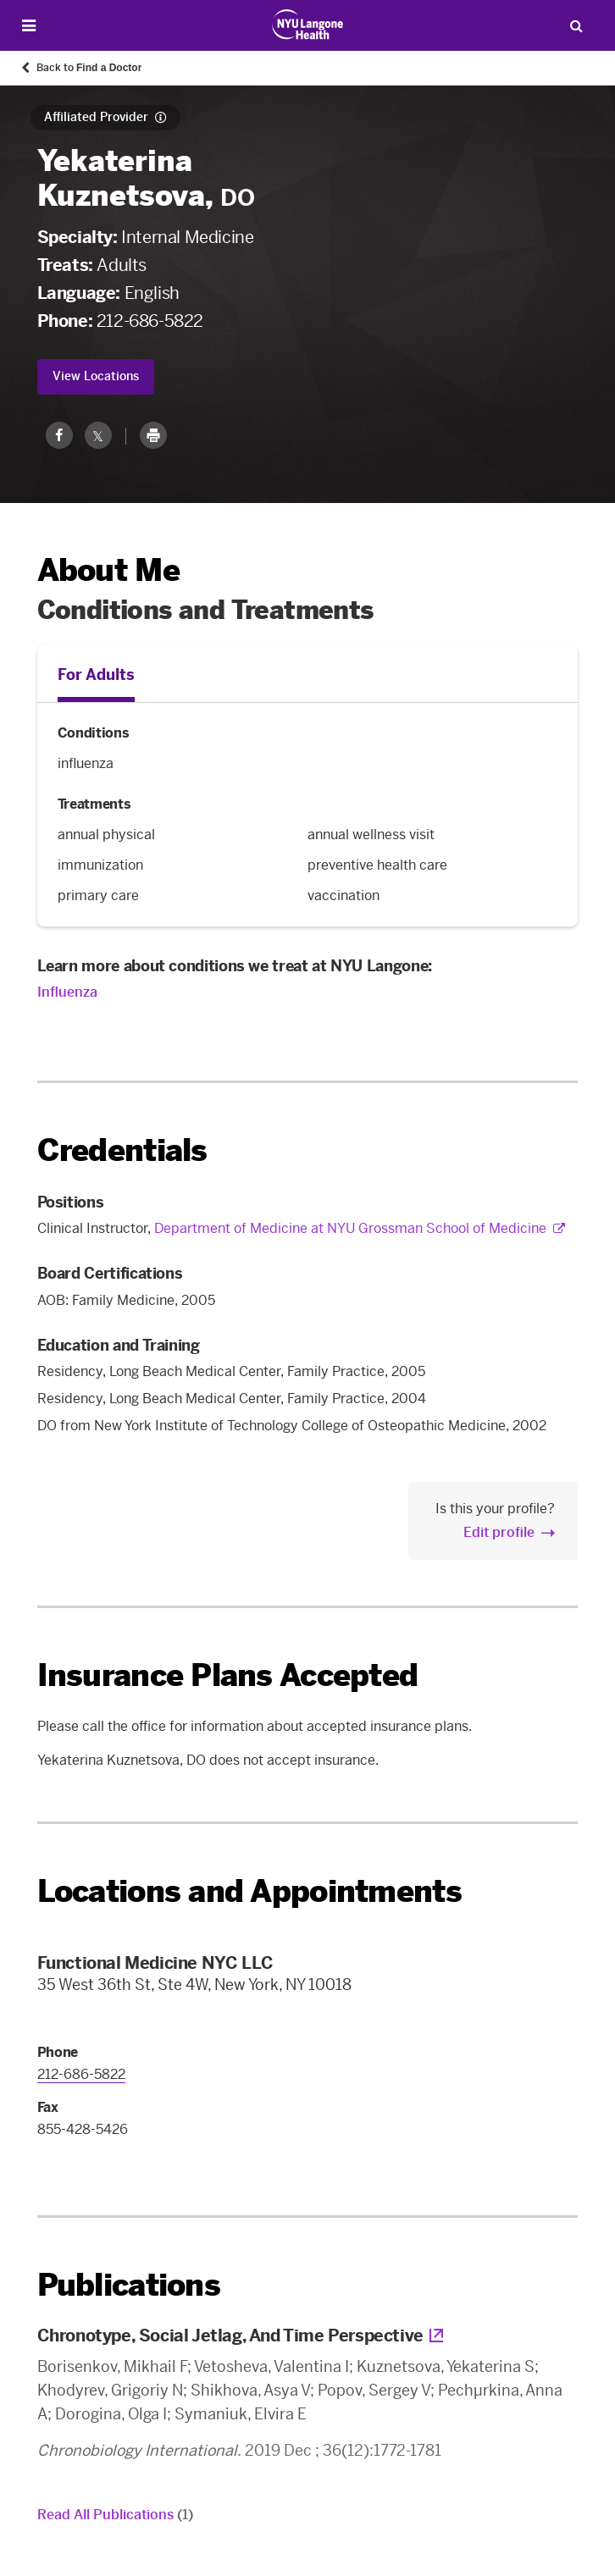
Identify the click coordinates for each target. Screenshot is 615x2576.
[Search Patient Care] (576, 25)
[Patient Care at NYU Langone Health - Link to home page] (308, 24)
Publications (128, 2285)
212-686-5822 (150, 321)
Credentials (122, 1150)
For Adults (96, 675)
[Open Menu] (29, 25)
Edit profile (499, 1532)
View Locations (96, 376)
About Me (108, 570)
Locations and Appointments (249, 1891)
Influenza (67, 992)
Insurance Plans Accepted (227, 1675)
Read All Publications (115, 2515)
